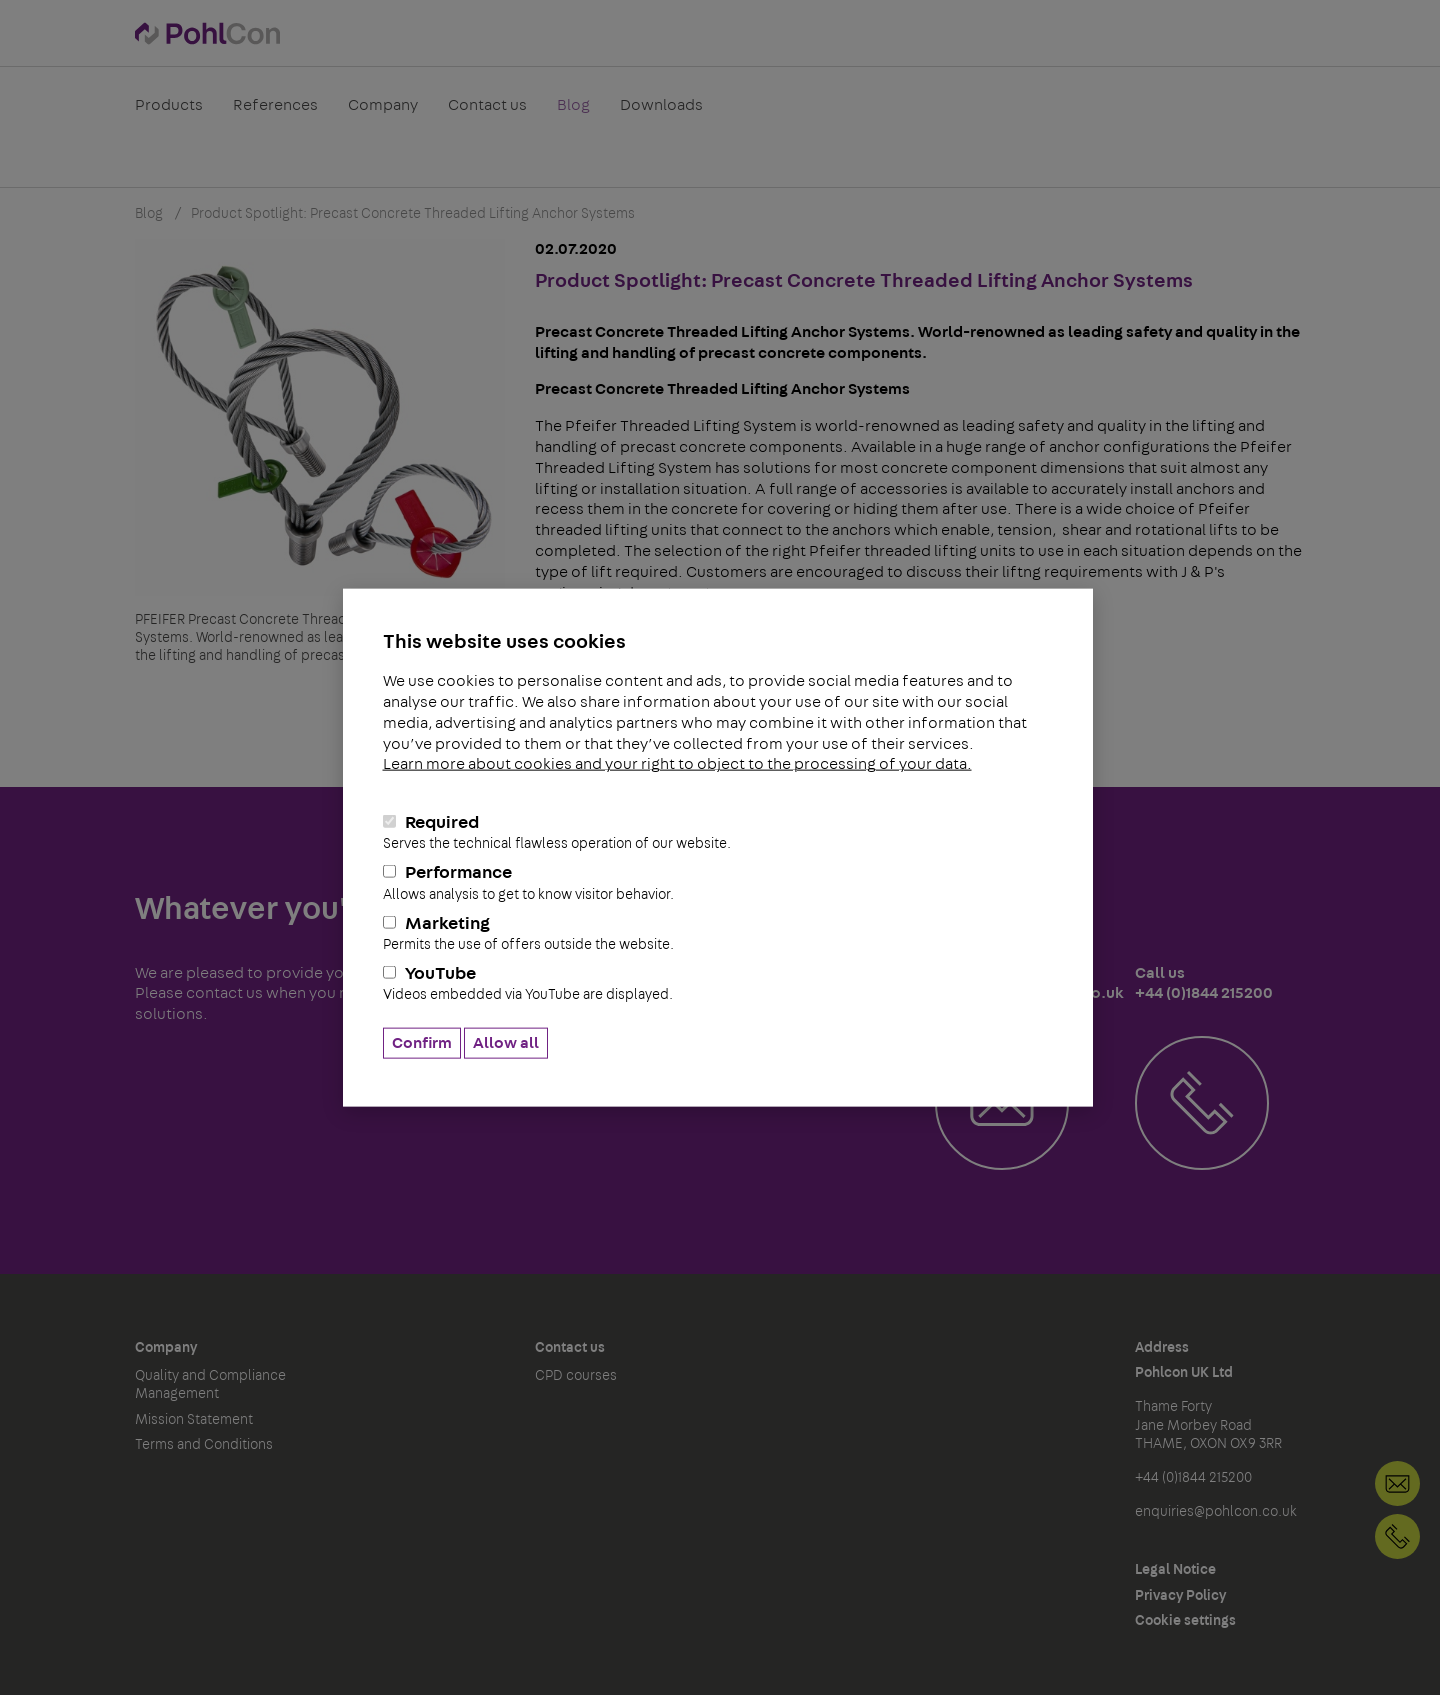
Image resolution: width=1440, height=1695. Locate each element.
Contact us (487, 114)
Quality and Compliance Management (210, 1385)
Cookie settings (1185, 1621)
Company (383, 114)
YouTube (718, 984)
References (275, 114)
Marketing (718, 933)
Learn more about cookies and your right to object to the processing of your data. (677, 764)
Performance (718, 883)
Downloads (661, 114)
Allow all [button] (506, 1042)
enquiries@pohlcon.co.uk (1216, 1512)
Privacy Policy (1180, 1596)
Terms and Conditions (204, 1445)
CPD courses (576, 1376)
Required (718, 833)
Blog (573, 114)
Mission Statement (194, 1420)
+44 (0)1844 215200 (1397, 1536)
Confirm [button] (422, 1042)
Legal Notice (1175, 1570)
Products (169, 114)
